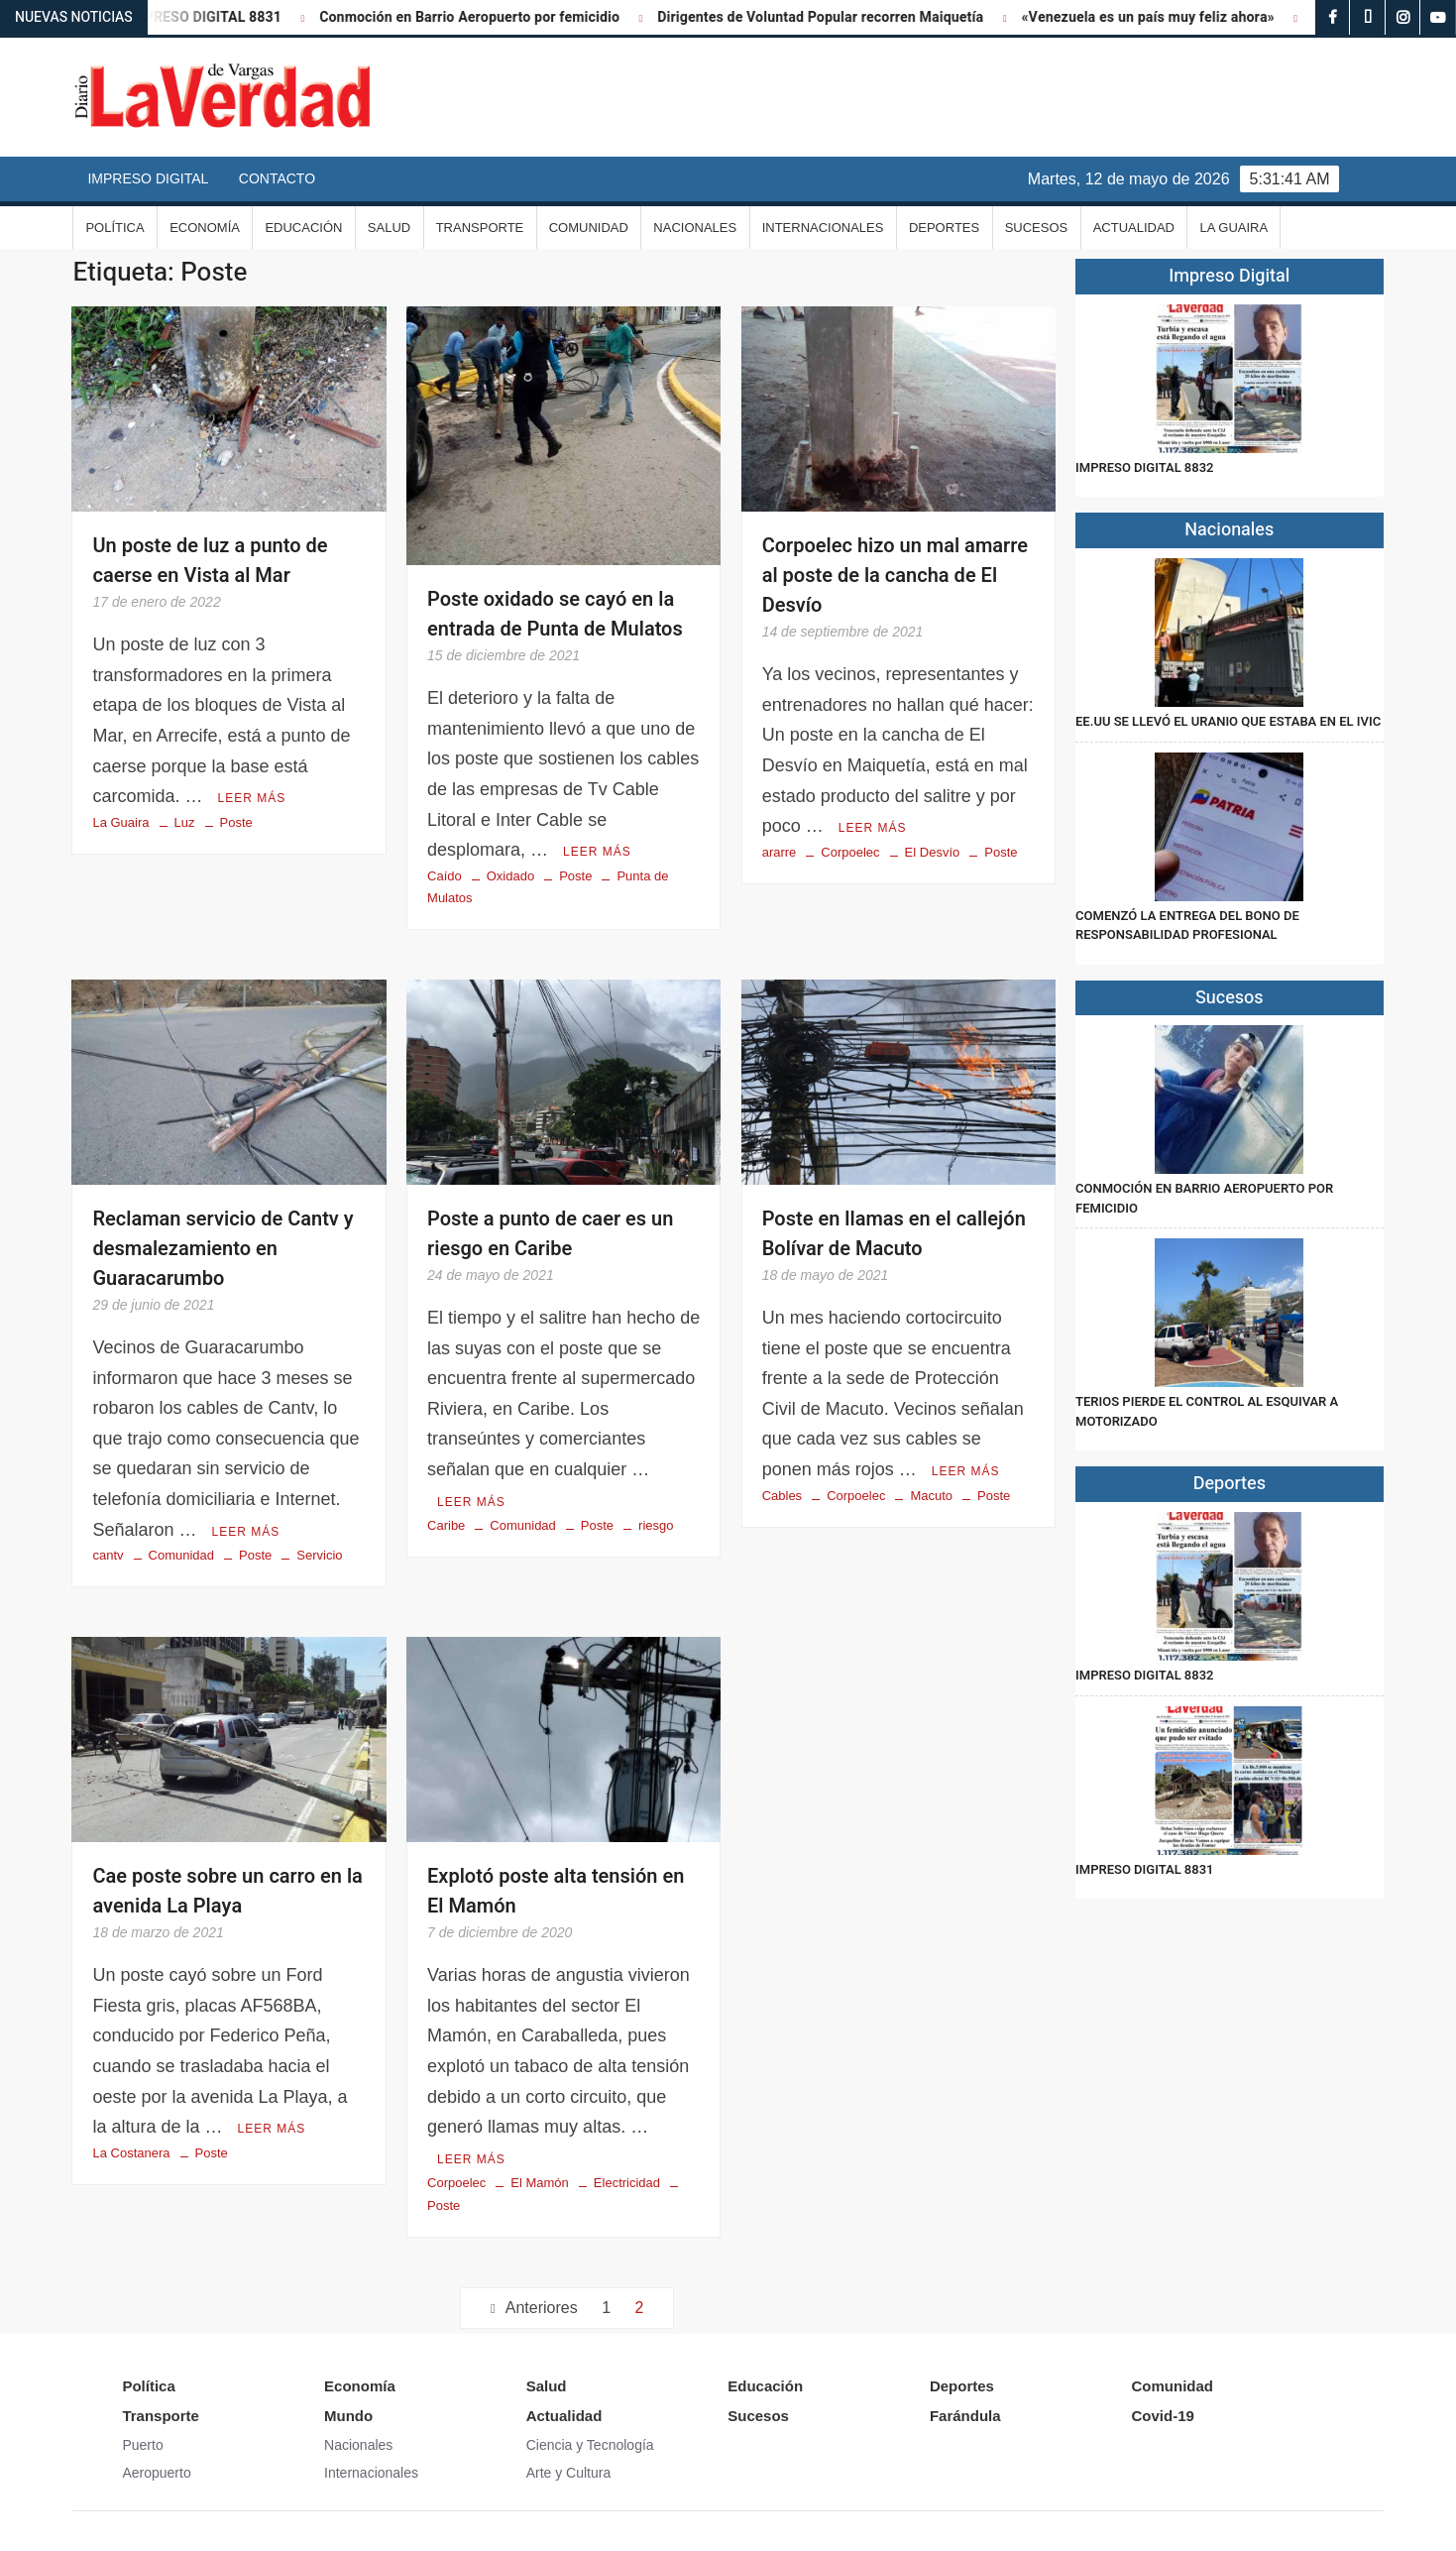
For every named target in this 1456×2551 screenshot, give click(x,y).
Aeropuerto (156, 2473)
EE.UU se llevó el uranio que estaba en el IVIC (1228, 721)
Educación (303, 227)
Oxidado (510, 876)
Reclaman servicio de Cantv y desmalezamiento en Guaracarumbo (222, 1249)
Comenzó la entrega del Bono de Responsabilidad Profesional (1187, 925)
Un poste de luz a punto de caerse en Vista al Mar (209, 560)
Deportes (944, 227)
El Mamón (539, 2182)
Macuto (931, 1495)
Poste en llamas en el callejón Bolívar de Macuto (894, 1234)
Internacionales (823, 227)
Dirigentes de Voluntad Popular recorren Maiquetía (843, 17)
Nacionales (694, 227)
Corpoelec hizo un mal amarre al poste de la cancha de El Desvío (895, 575)
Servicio (319, 1555)
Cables (782, 1495)
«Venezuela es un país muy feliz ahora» (1171, 17)
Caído (444, 876)
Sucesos (1036, 227)
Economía (204, 227)
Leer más (251, 798)
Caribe (446, 1525)
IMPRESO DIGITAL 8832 (1144, 467)
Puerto (142, 2445)
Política (114, 227)
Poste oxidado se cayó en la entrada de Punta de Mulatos (555, 614)
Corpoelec (850, 852)
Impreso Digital (147, 178)
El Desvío (932, 852)
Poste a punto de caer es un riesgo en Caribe (550, 1234)
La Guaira (1233, 227)
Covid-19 (1162, 2415)
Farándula (965, 2415)
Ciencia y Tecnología (590, 2445)
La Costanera (130, 2152)
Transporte (480, 227)
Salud (389, 227)
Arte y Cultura (569, 2473)
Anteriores (541, 2307)
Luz (184, 822)
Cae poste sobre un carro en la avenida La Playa (227, 1891)
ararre (779, 852)
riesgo (655, 1525)
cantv (107, 1555)
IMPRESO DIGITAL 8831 (227, 17)
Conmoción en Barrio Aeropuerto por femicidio (492, 17)
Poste (236, 822)
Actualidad (1134, 227)
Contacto (277, 178)
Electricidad (627, 2182)
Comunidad (588, 227)
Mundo (348, 2415)
